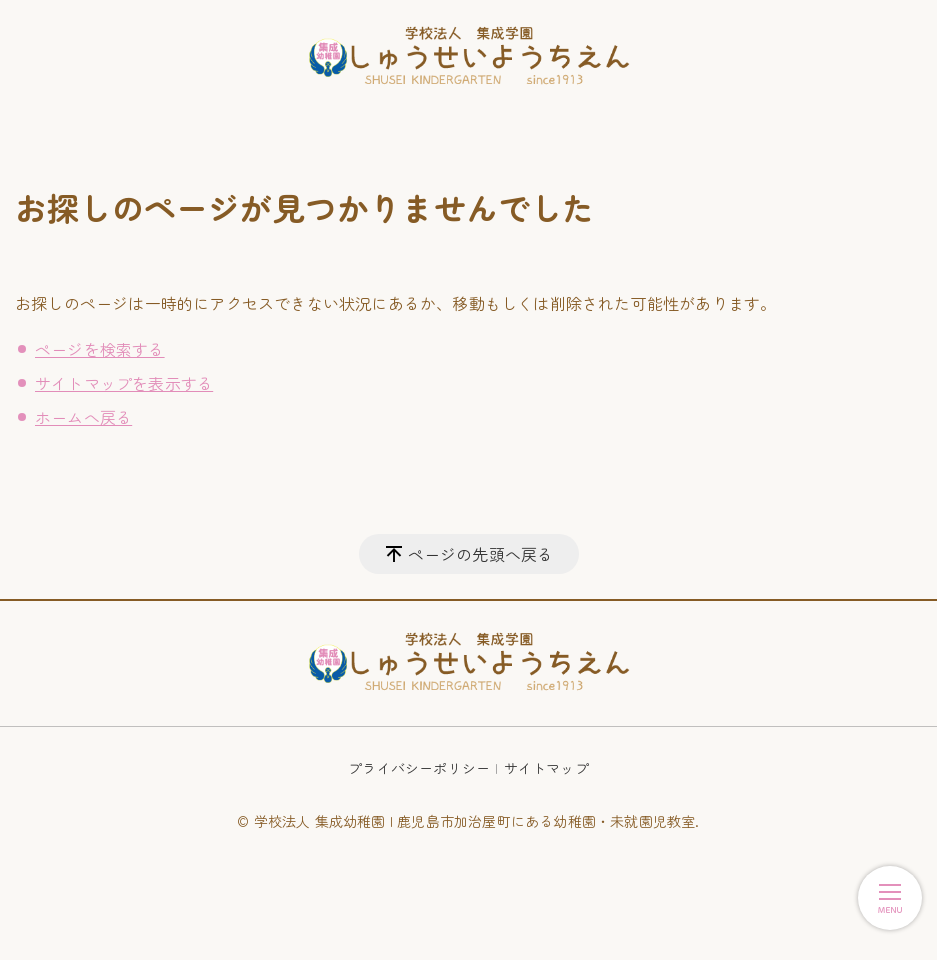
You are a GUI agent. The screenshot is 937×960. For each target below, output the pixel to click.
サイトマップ (546, 768)
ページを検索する (100, 349)
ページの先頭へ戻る (481, 554)
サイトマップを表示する (124, 383)
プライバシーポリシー (419, 768)
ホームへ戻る (83, 417)
